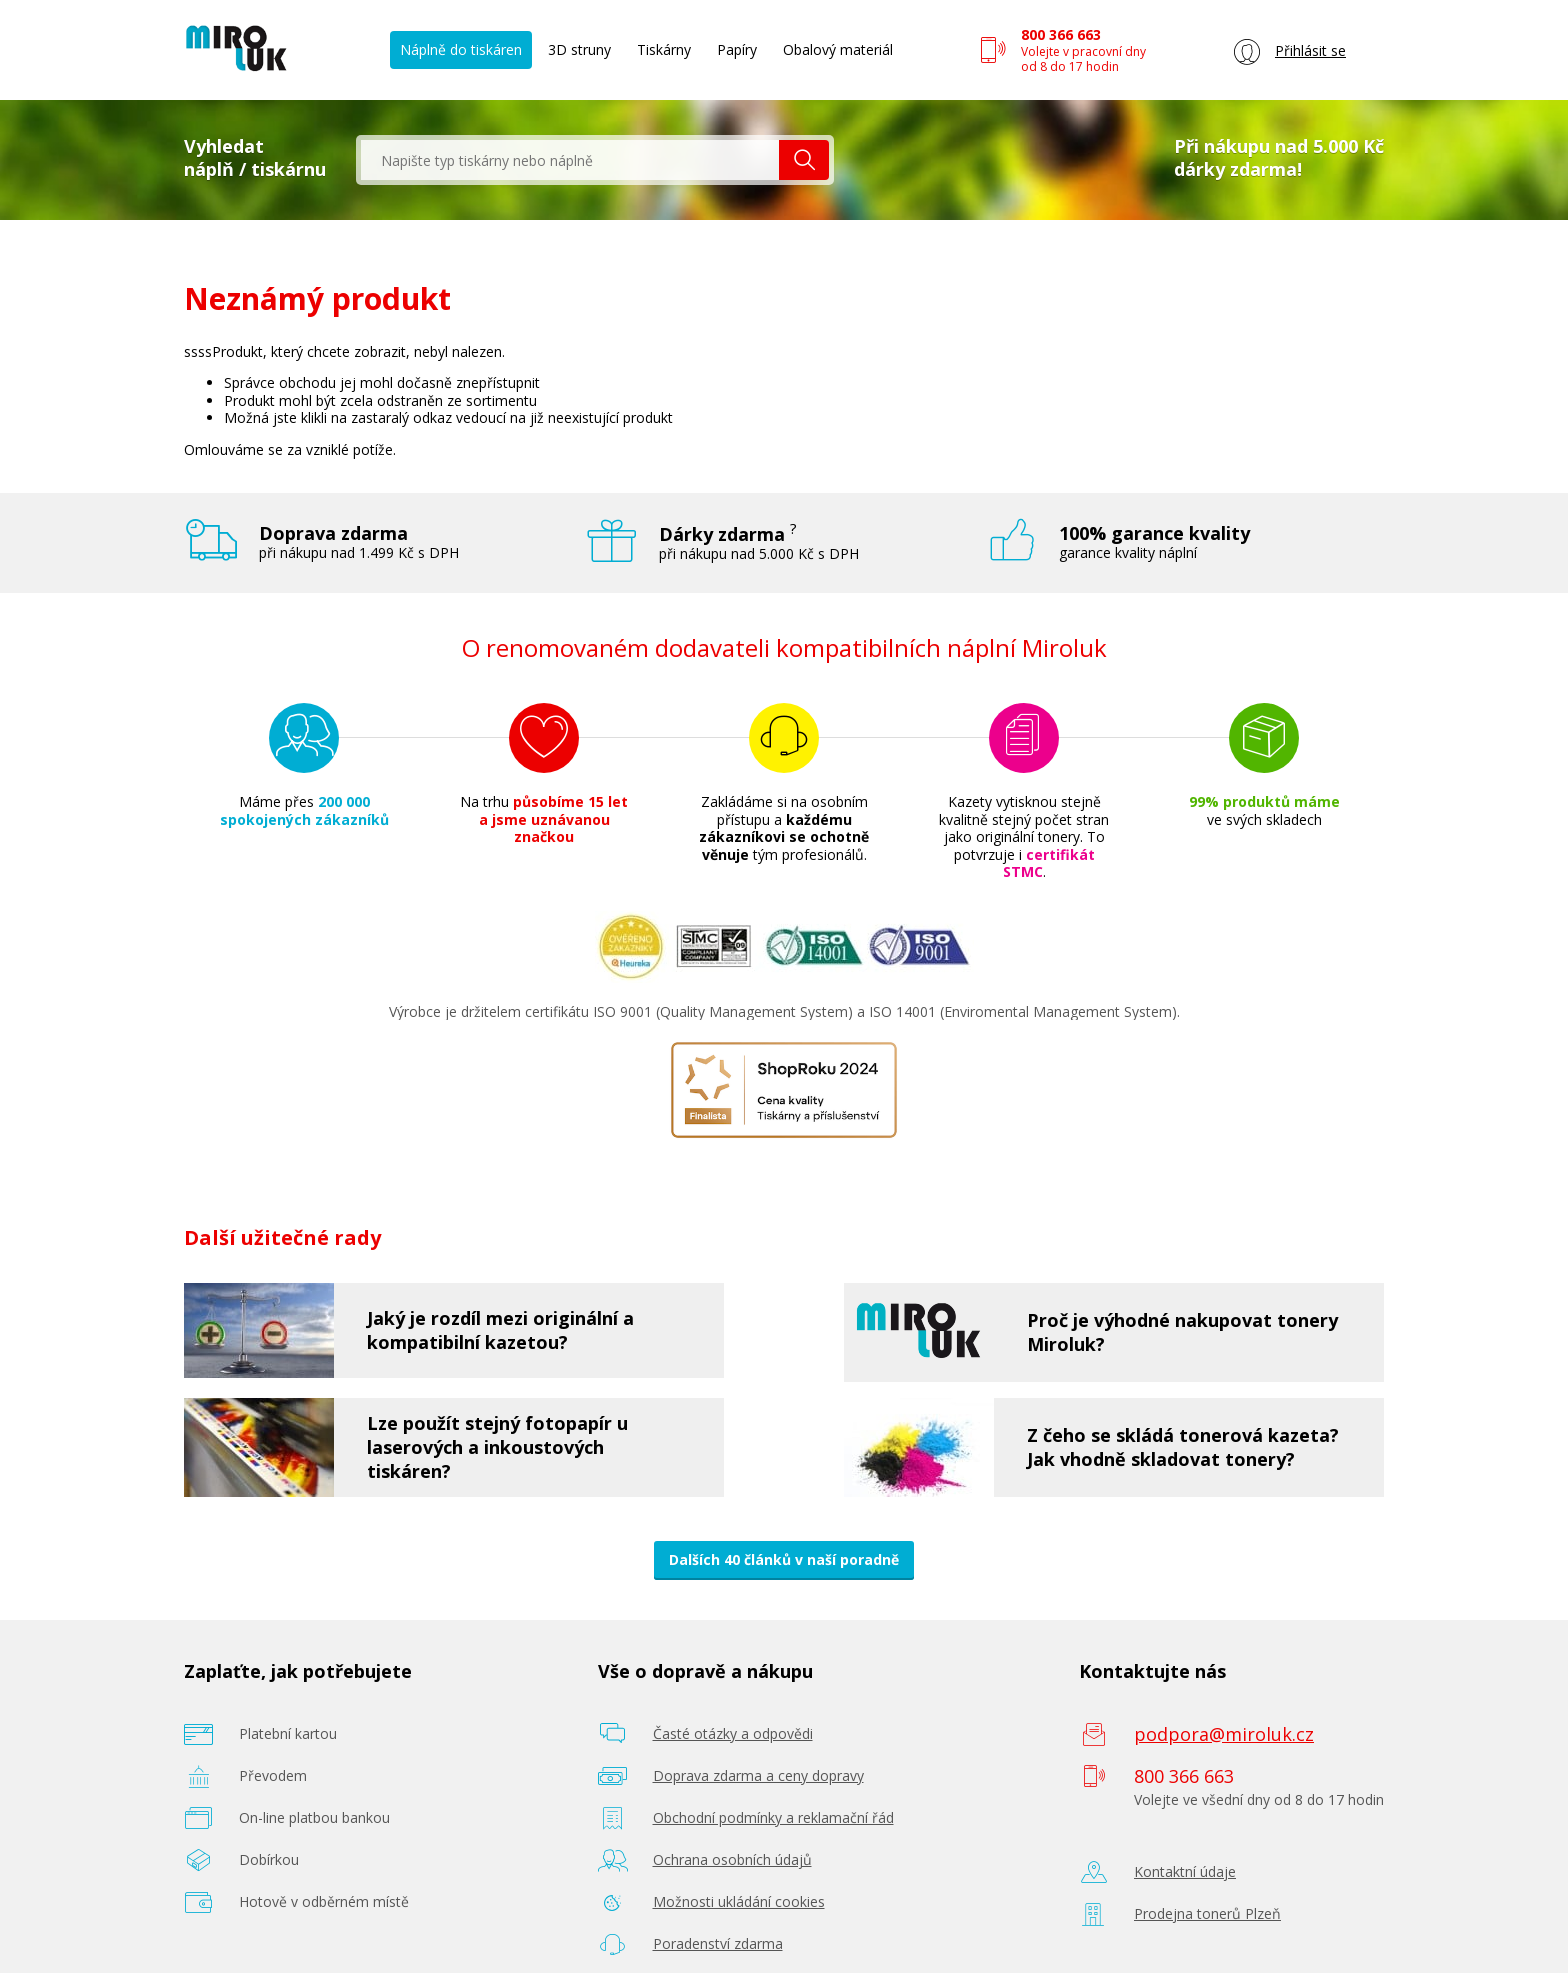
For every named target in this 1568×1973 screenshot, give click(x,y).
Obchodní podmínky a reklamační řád (773, 1817)
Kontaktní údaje (1185, 1871)
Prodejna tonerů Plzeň (1207, 1913)
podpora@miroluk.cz (1224, 1734)
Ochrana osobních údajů (732, 1859)
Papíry (737, 49)
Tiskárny (664, 49)
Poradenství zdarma (718, 1943)
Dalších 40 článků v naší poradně (784, 1559)
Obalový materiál (838, 49)
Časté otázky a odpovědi (733, 1733)
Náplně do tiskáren (461, 49)
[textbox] (570, 160)
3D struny (579, 49)
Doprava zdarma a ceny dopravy (758, 1775)
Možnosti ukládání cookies (739, 1901)
